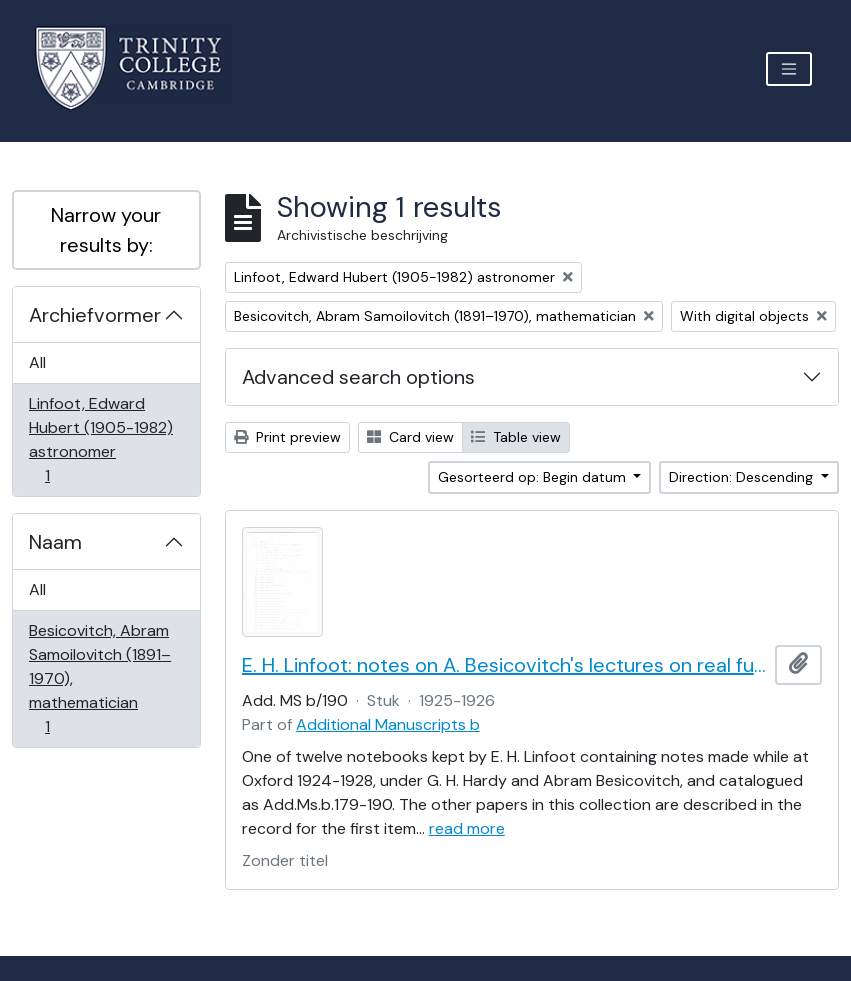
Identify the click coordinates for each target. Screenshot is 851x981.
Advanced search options (358, 377)
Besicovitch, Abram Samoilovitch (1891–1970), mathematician (99, 678)
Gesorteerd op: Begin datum (534, 477)
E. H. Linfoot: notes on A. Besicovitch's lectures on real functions (504, 665)
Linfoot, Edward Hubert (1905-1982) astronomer (100, 439)
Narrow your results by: (106, 230)
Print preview (287, 437)
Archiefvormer (95, 315)
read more (467, 828)
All (37, 362)
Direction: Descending (743, 477)
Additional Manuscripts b (388, 724)
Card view (410, 437)
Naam (55, 542)
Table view (516, 437)
